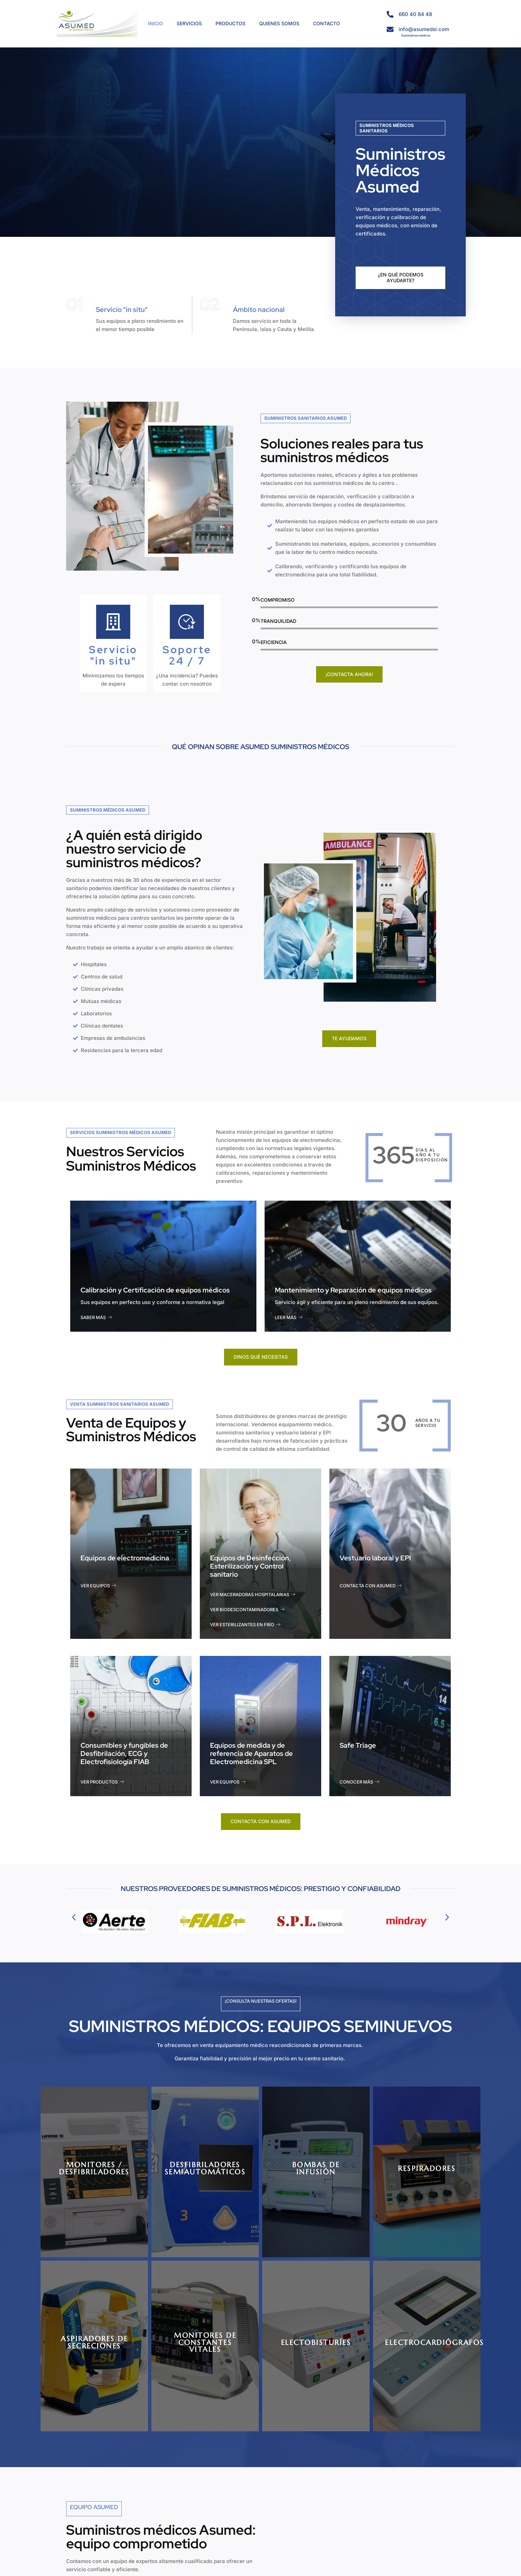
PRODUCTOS (230, 23)
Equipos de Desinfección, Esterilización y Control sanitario (250, 1566)
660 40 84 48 (415, 14)
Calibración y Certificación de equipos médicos (155, 1290)
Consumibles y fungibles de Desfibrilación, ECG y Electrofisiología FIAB (124, 1753)
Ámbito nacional (259, 309)
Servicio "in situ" (122, 309)
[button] (74, 1917)
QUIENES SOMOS (279, 23)
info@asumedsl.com (424, 29)
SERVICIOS (189, 23)
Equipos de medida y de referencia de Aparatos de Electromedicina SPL (251, 1753)
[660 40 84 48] (390, 14)
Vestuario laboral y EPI (375, 1558)
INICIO (155, 23)
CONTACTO (326, 23)
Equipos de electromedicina (124, 1558)
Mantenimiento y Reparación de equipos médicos (353, 1290)
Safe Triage (358, 1745)
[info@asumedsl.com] (390, 29)
